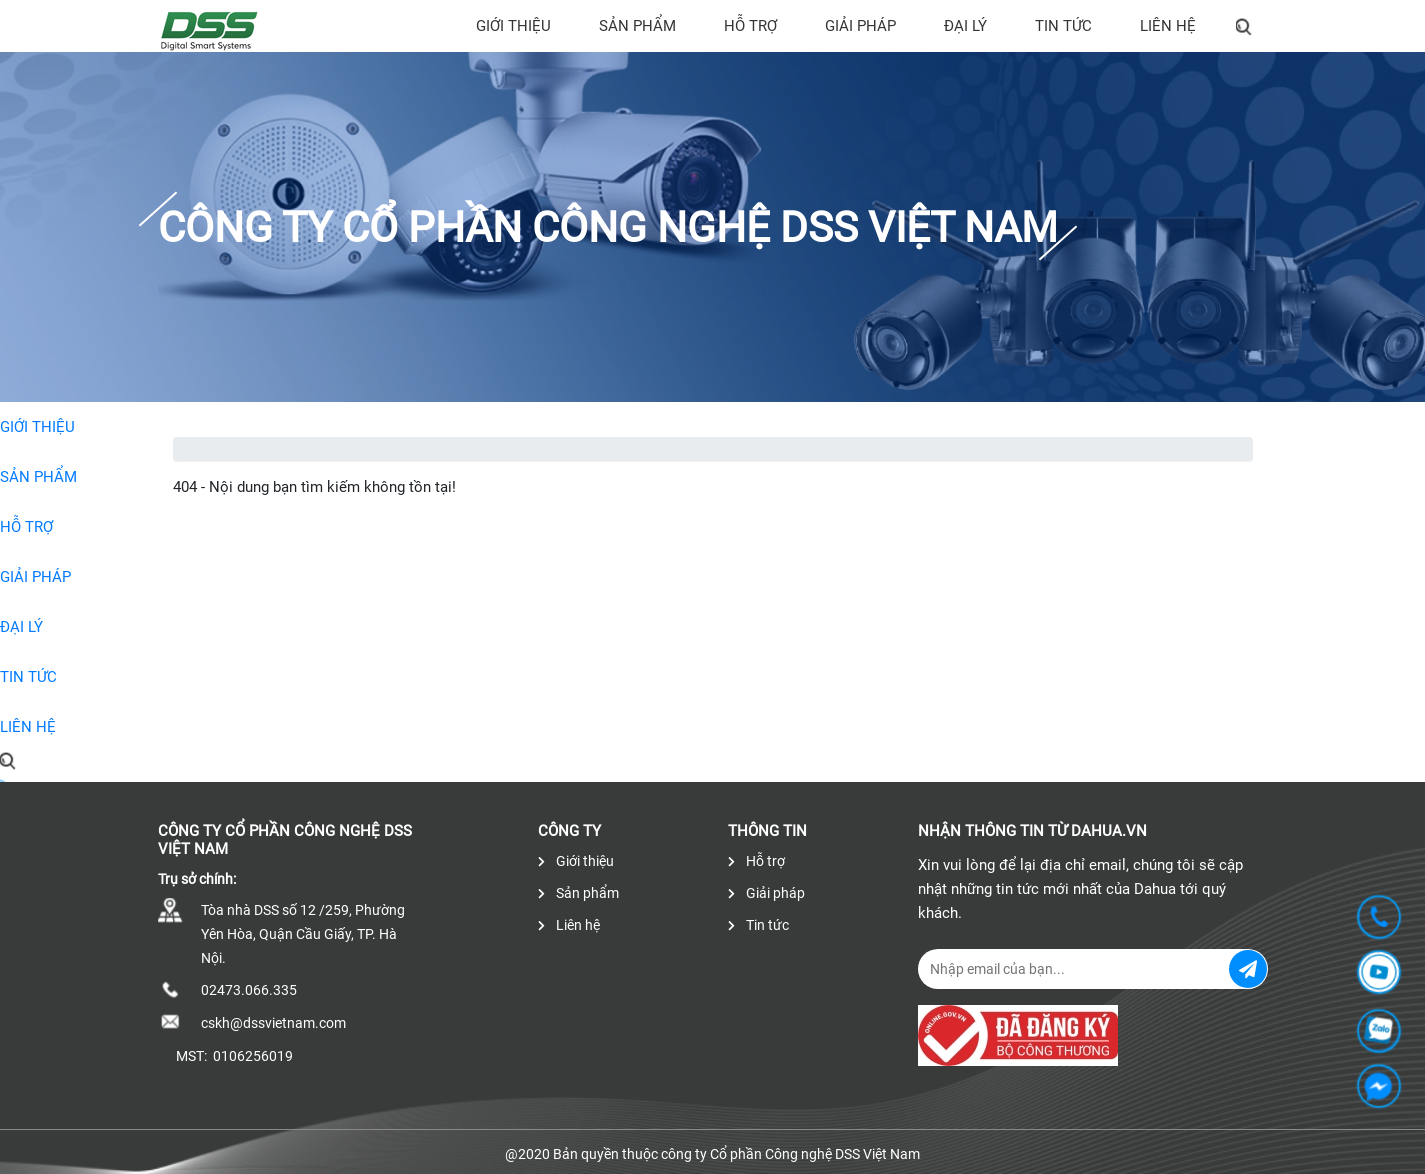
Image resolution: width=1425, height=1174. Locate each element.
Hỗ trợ (750, 26)
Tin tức (1063, 26)
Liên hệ (1168, 26)
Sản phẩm (637, 26)
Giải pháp (860, 26)
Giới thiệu (513, 26)
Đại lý (965, 26)
